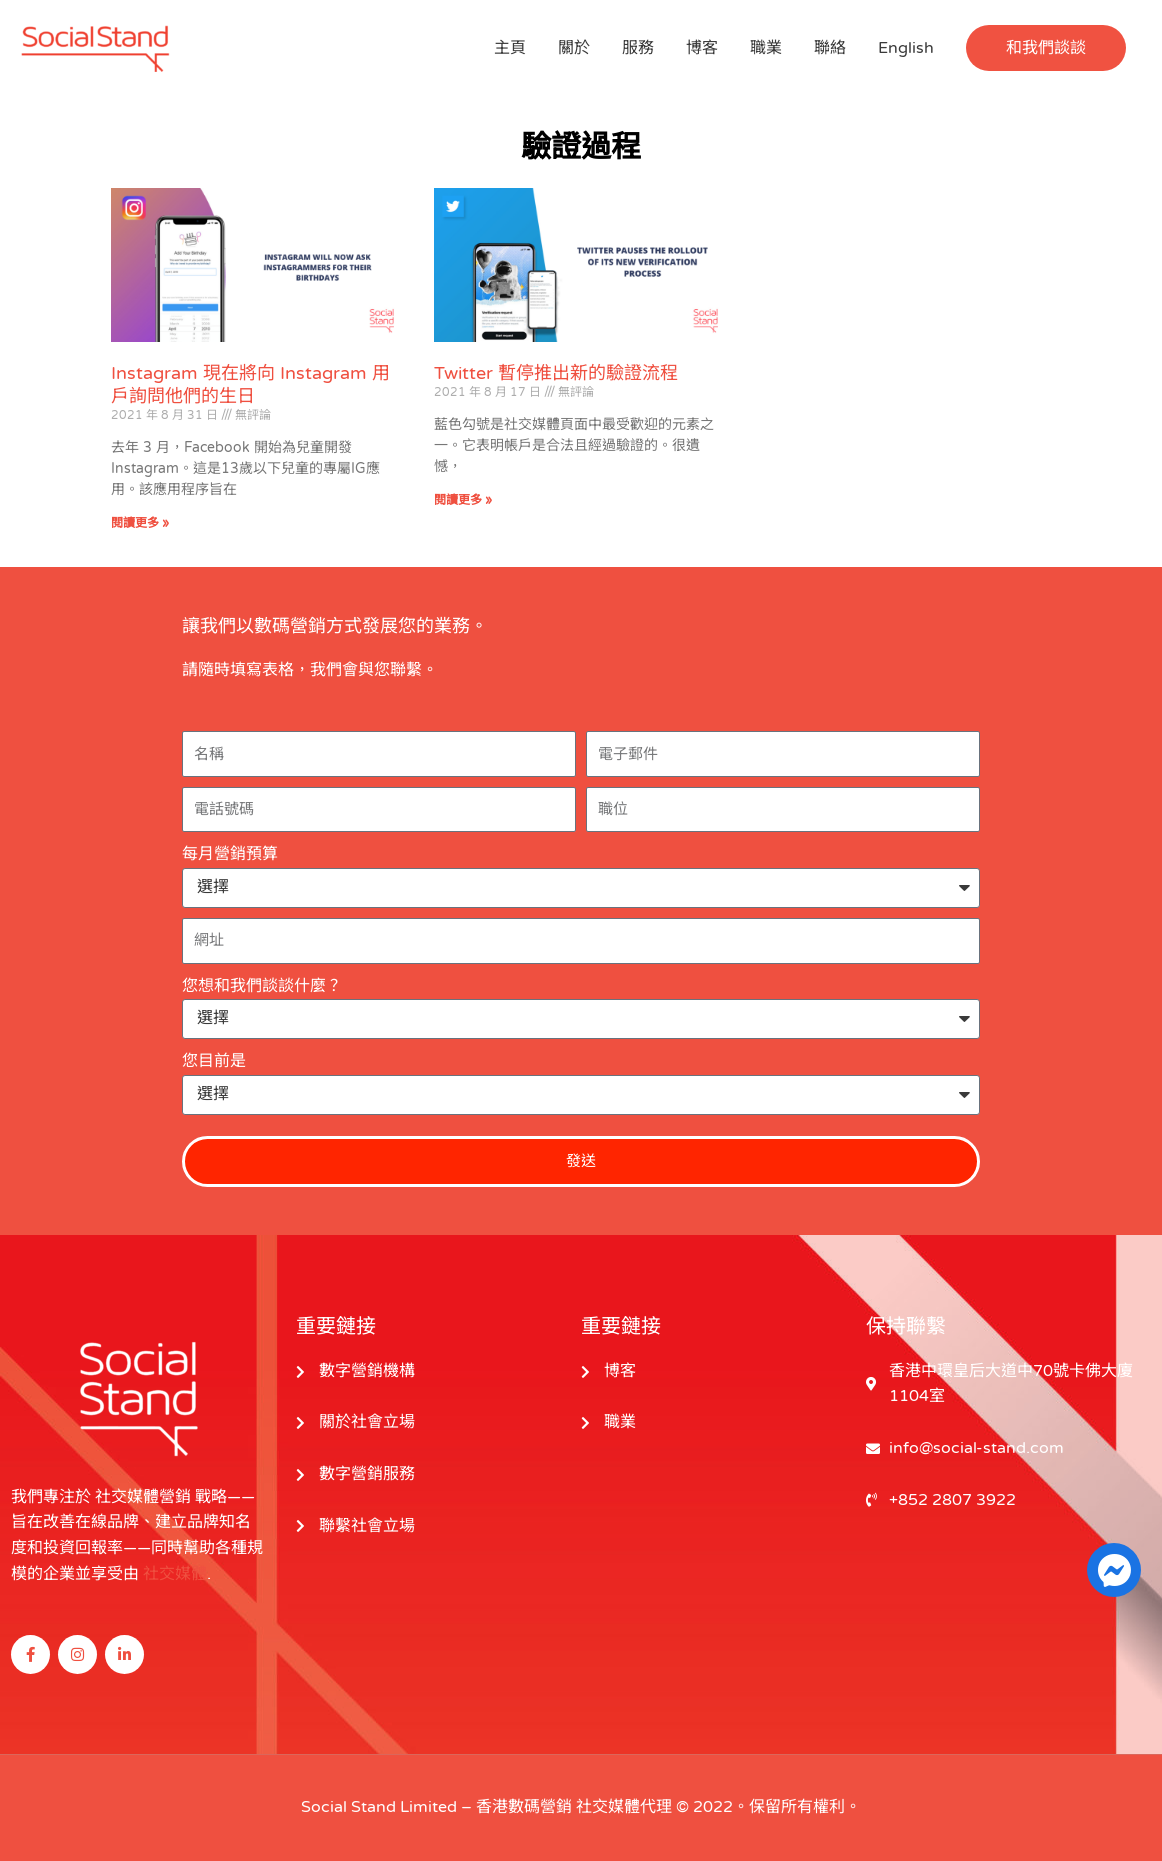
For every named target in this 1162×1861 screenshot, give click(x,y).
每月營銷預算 (230, 854)
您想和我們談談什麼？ (262, 986)
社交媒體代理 (624, 1807)
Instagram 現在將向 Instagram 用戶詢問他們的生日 (250, 384)
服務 (638, 48)
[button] (1046, 48)
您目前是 (214, 1061)
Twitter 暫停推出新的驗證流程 (556, 373)
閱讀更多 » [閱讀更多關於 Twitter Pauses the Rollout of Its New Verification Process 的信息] (463, 500)
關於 (574, 48)
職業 (766, 48)
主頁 (510, 48)
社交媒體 (175, 1574)
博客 (702, 48)
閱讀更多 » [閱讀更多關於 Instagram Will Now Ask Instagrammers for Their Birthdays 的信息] (140, 523)
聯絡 (830, 48)
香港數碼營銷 (524, 1807)
